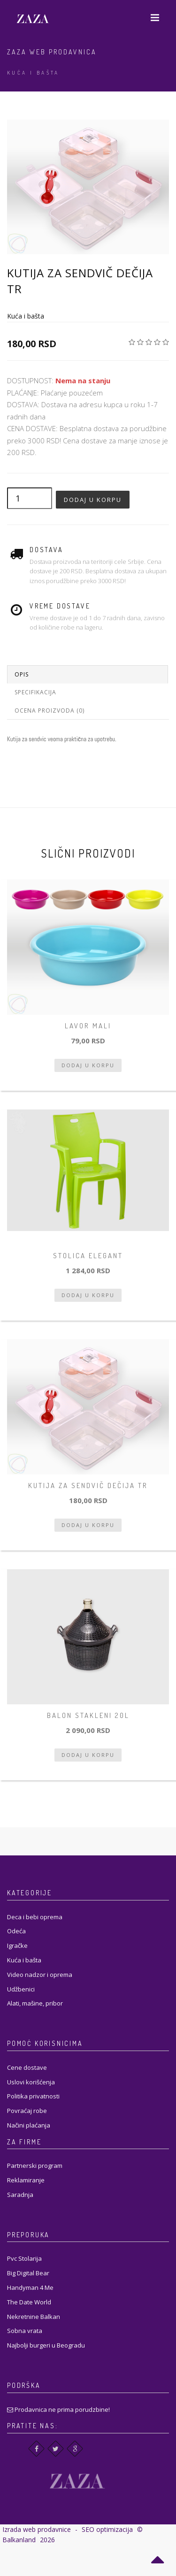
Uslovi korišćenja (31, 2082)
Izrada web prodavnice (36, 2529)
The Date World (29, 2302)
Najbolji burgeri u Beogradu (46, 2345)
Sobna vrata (24, 2330)
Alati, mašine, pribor (35, 2003)
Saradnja (20, 2194)
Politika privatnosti (33, 2096)
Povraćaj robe (27, 2110)
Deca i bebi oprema (34, 1917)
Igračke (17, 1945)
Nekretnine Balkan (33, 2316)
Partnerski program (34, 2165)
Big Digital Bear (28, 2273)
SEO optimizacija (107, 2529)
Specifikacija (35, 692)
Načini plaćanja (28, 2125)
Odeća (16, 1931)
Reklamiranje (26, 2180)
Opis (22, 674)
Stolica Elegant (88, 1255)
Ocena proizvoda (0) (49, 710)
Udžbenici (21, 1989)
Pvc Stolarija (24, 2258)
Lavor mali (88, 1025)
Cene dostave (27, 2067)
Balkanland (19, 2539)
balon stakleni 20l (88, 1715)
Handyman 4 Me (30, 2287)
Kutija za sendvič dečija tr (88, 1485)
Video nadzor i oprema (39, 1974)
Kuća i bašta (33, 72)
